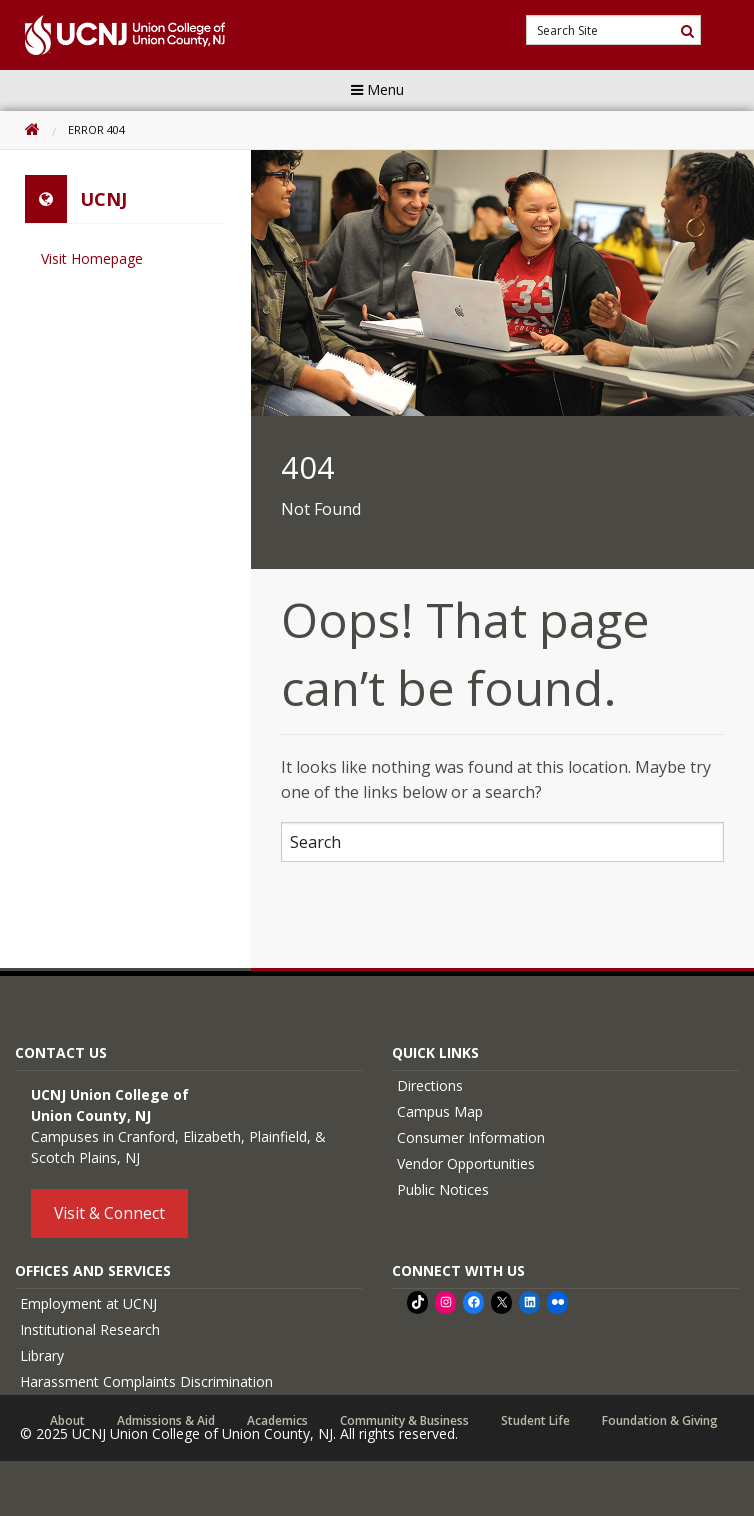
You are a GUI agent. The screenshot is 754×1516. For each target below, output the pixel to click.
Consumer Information (471, 1137)
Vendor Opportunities (466, 1163)
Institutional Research (90, 1329)
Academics (277, 1421)
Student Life (535, 1421)
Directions (430, 1085)
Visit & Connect (109, 1213)
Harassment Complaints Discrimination (146, 1381)
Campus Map (440, 1111)
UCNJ (103, 199)
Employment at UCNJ (88, 1303)
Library (42, 1355)
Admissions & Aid (166, 1421)
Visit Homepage (92, 258)
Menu (377, 89)
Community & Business (404, 1421)
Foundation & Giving (660, 1421)
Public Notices (443, 1189)
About (67, 1421)
